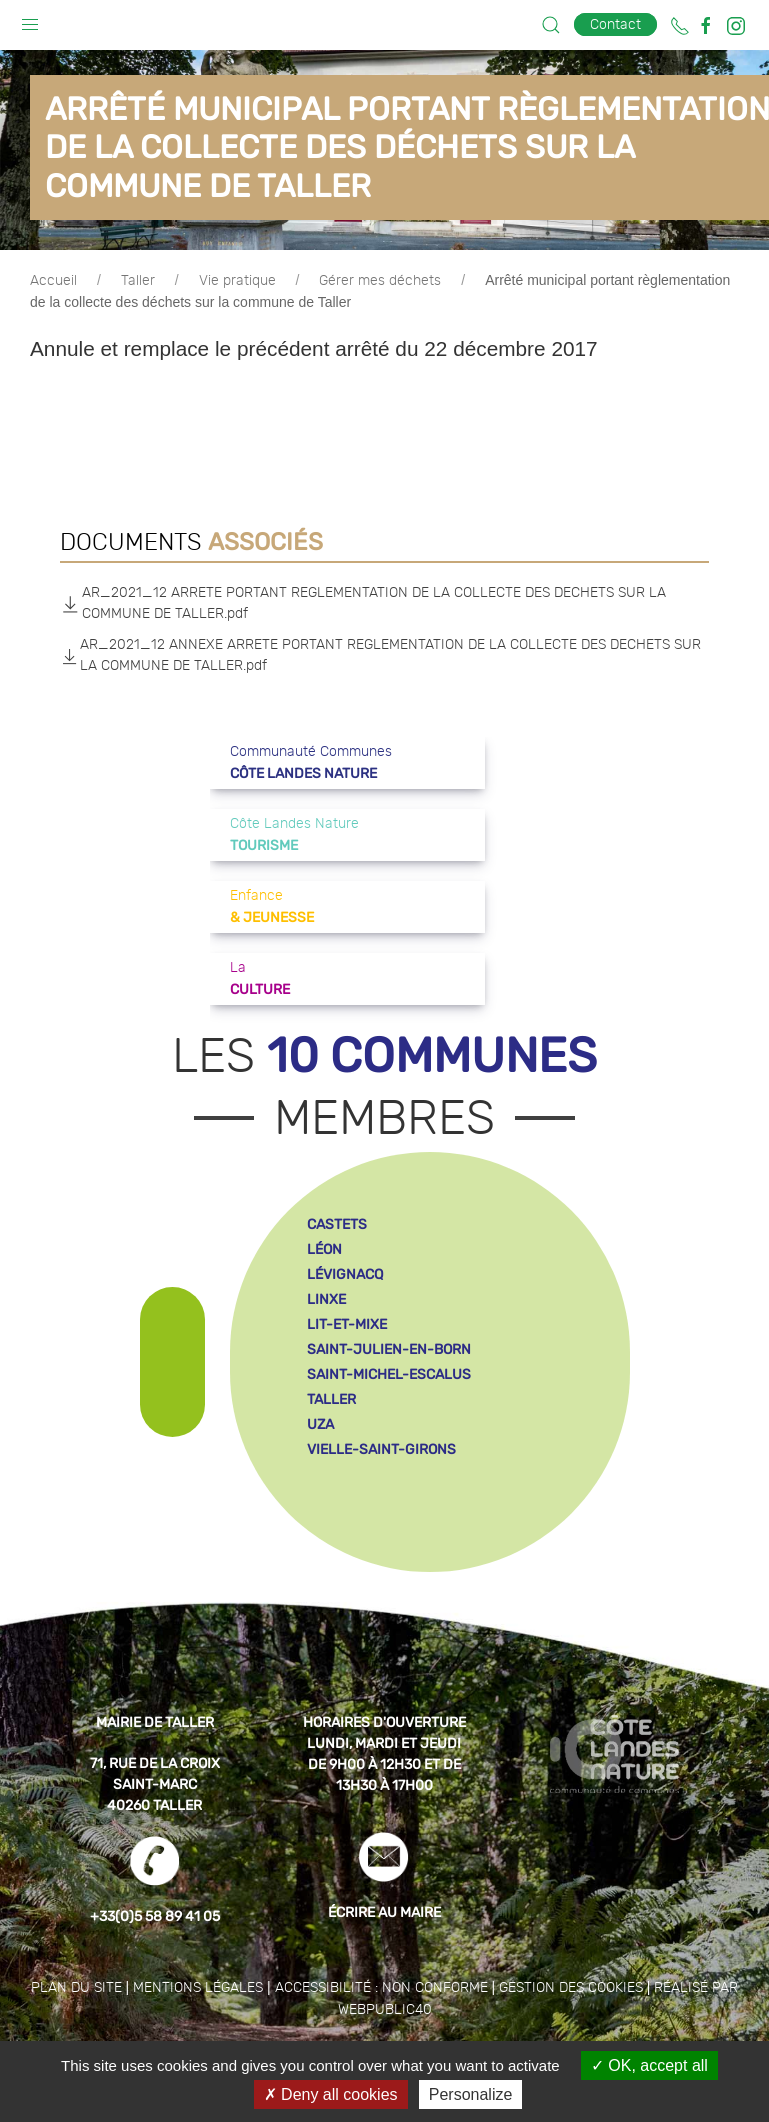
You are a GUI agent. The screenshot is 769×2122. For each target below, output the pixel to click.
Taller (138, 281)
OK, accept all (649, 2065)
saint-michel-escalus (389, 1374)
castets (337, 1224)
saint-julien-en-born (389, 1349)
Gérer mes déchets (380, 281)
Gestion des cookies (571, 1988)
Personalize (471, 2094)
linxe (326, 1299)
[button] (30, 20)
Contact (615, 24)
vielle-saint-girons (381, 1449)
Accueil (53, 281)
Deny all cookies (331, 2094)
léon (324, 1249)
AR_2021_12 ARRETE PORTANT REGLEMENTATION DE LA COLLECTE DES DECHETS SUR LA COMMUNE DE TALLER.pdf (363, 603)
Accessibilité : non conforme (381, 1988)
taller (331, 1399)
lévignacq (345, 1274)
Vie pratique (237, 281)
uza (320, 1424)
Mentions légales (198, 1988)
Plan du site (76, 1988)
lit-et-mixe (347, 1324)
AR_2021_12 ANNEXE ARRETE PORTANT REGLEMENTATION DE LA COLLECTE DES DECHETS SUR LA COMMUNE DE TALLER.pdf (380, 655)
